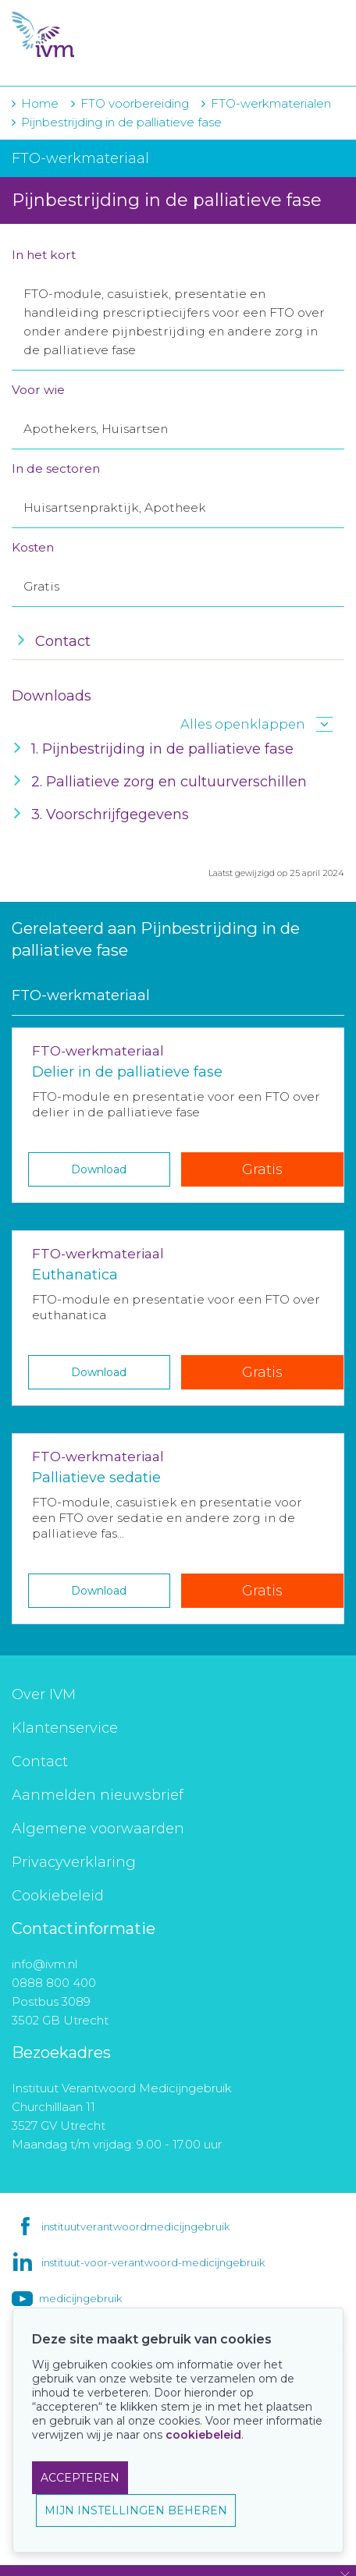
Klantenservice (65, 1728)
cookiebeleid (203, 2435)
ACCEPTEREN (80, 2478)
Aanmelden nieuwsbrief (97, 1795)
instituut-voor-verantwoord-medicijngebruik (153, 2262)
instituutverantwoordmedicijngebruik (135, 2226)
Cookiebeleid (58, 1895)
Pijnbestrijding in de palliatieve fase (121, 122)
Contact (40, 1761)
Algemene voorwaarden (98, 1828)
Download (98, 1169)
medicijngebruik (80, 2298)
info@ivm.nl (44, 1964)
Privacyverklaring (74, 1862)
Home (40, 103)
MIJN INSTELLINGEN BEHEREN (135, 2510)
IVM (107, 35)
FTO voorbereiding (136, 103)
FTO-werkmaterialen (271, 103)
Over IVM (44, 1694)
